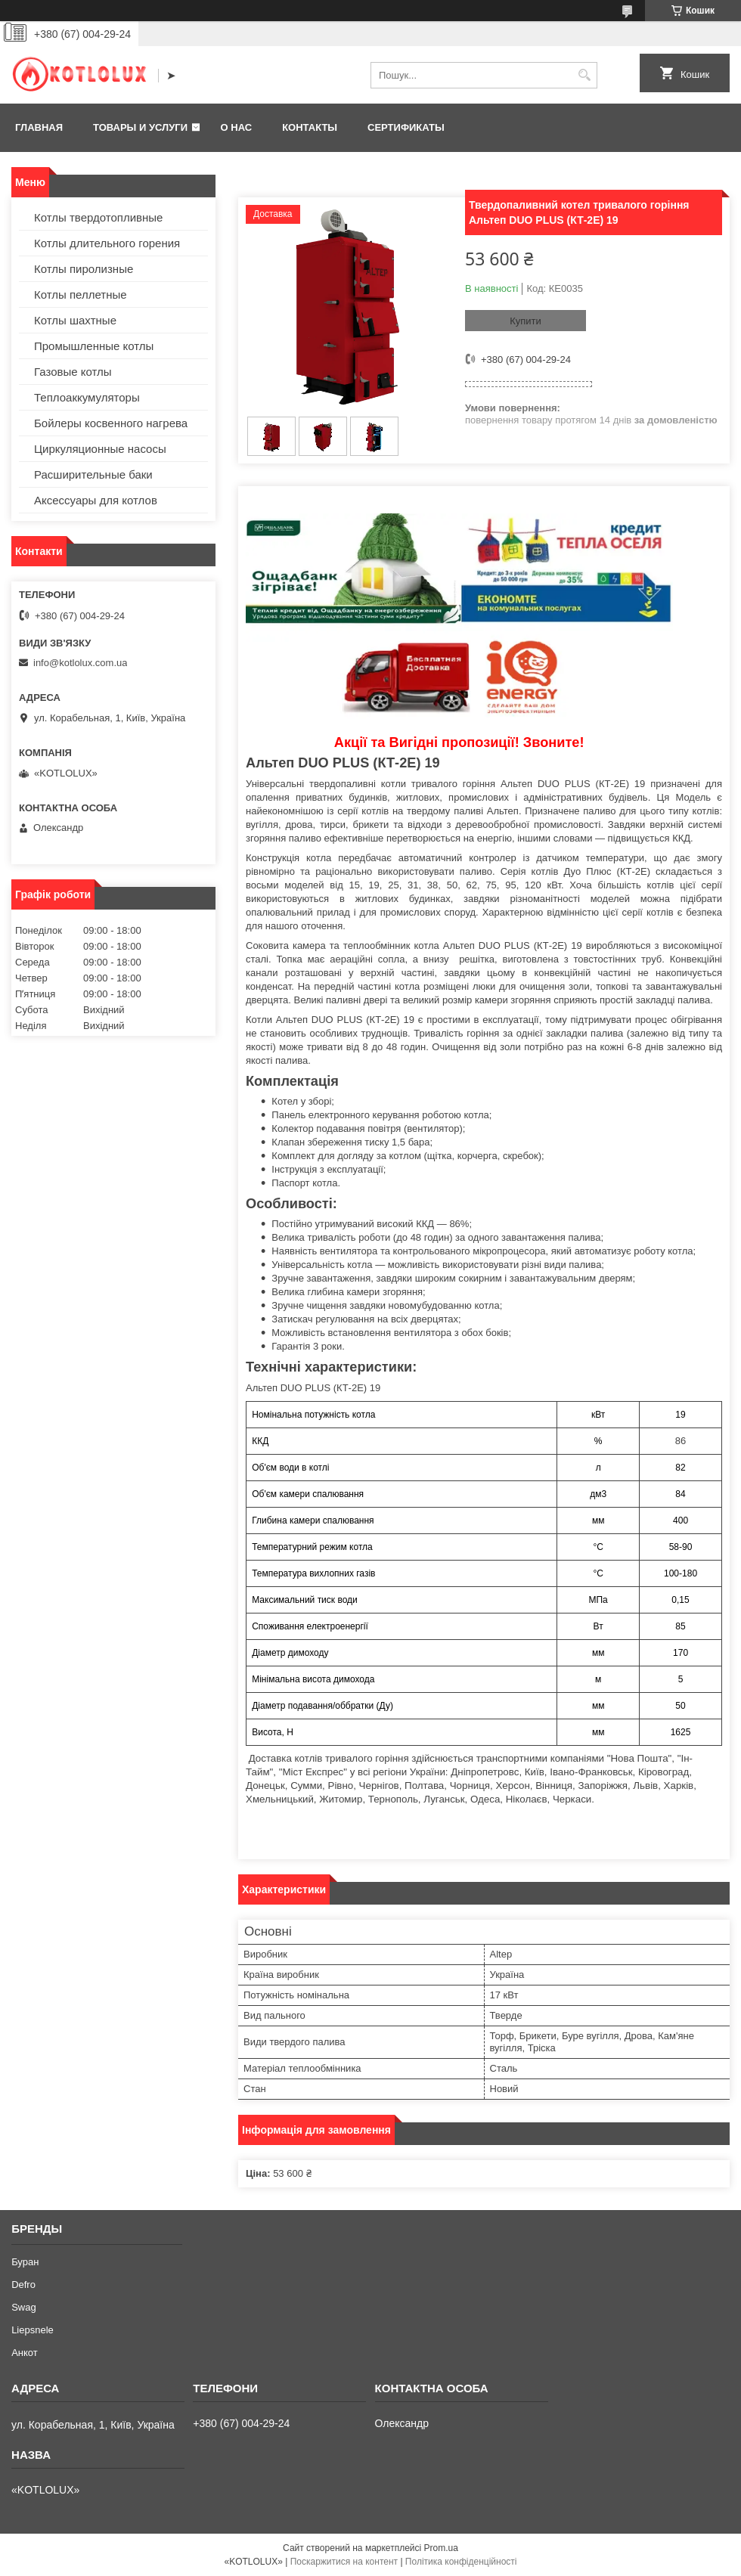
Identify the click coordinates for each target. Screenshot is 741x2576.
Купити (525, 321)
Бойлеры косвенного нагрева (111, 423)
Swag (23, 2307)
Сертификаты (406, 127)
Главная (39, 127)
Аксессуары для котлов (95, 500)
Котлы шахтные (75, 320)
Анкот (24, 2352)
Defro (23, 2284)
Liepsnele (32, 2330)
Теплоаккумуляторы (87, 397)
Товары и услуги (140, 127)
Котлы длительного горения (107, 243)
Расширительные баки (93, 474)
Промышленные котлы (93, 345)
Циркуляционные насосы (100, 448)
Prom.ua (441, 2548)
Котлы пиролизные (83, 268)
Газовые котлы (73, 371)
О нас (237, 127)
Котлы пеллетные (80, 294)
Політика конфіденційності (461, 2561)
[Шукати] (584, 75)
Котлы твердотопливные (98, 217)
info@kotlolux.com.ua (80, 662)
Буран (25, 2262)
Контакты (309, 127)
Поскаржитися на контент (344, 2561)
